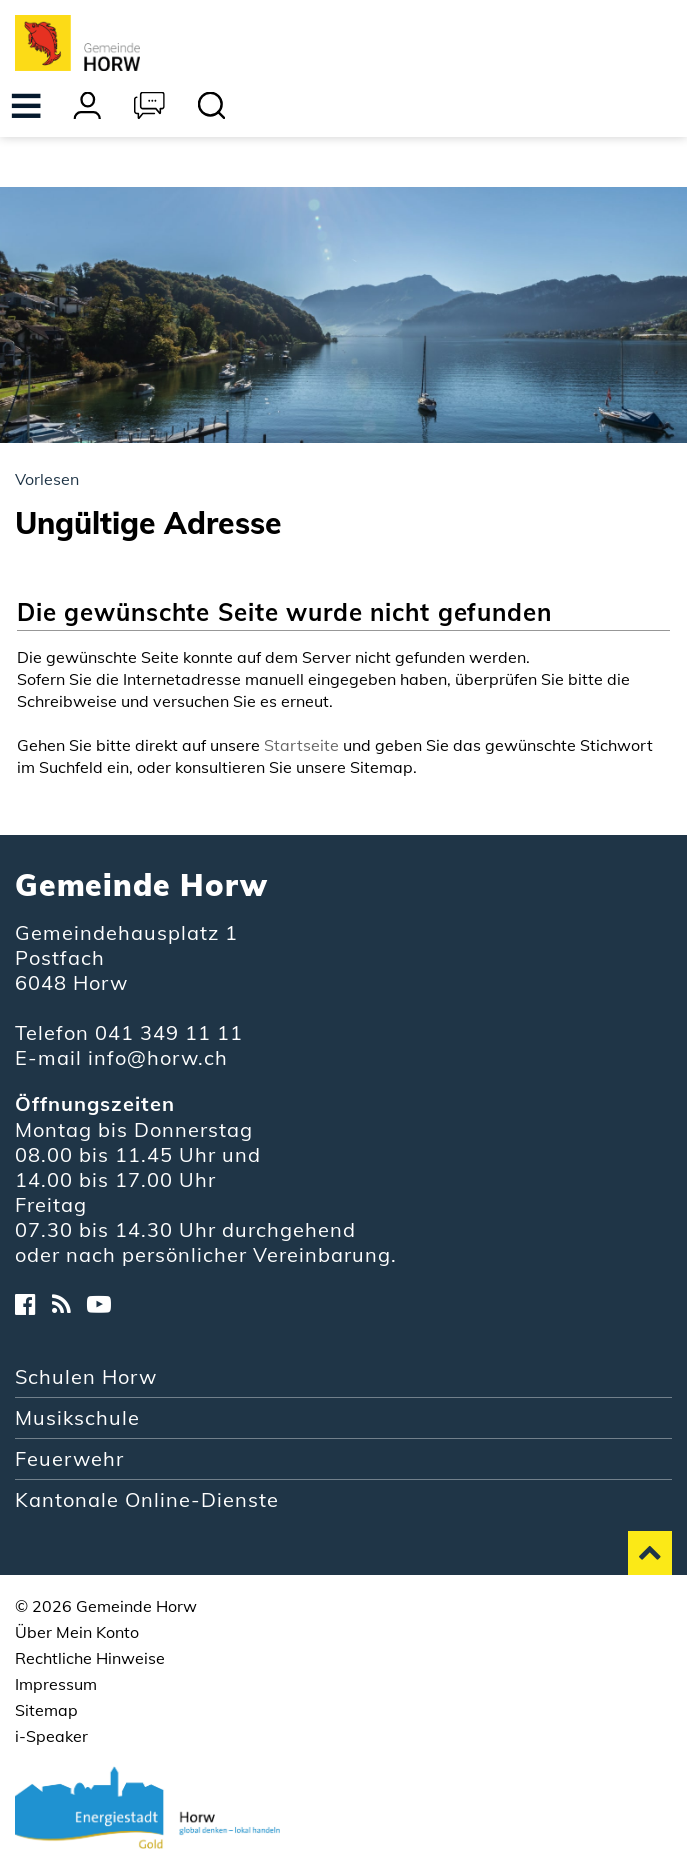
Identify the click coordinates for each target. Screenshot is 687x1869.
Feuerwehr (69, 1458)
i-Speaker (51, 1736)
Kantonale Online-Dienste (147, 1499)
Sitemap (46, 1710)
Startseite (301, 745)
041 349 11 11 (169, 1032)
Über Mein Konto (77, 1632)
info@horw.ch (158, 1057)
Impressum (56, 1684)
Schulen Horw (86, 1376)
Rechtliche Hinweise (90, 1658)
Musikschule (77, 1417)
